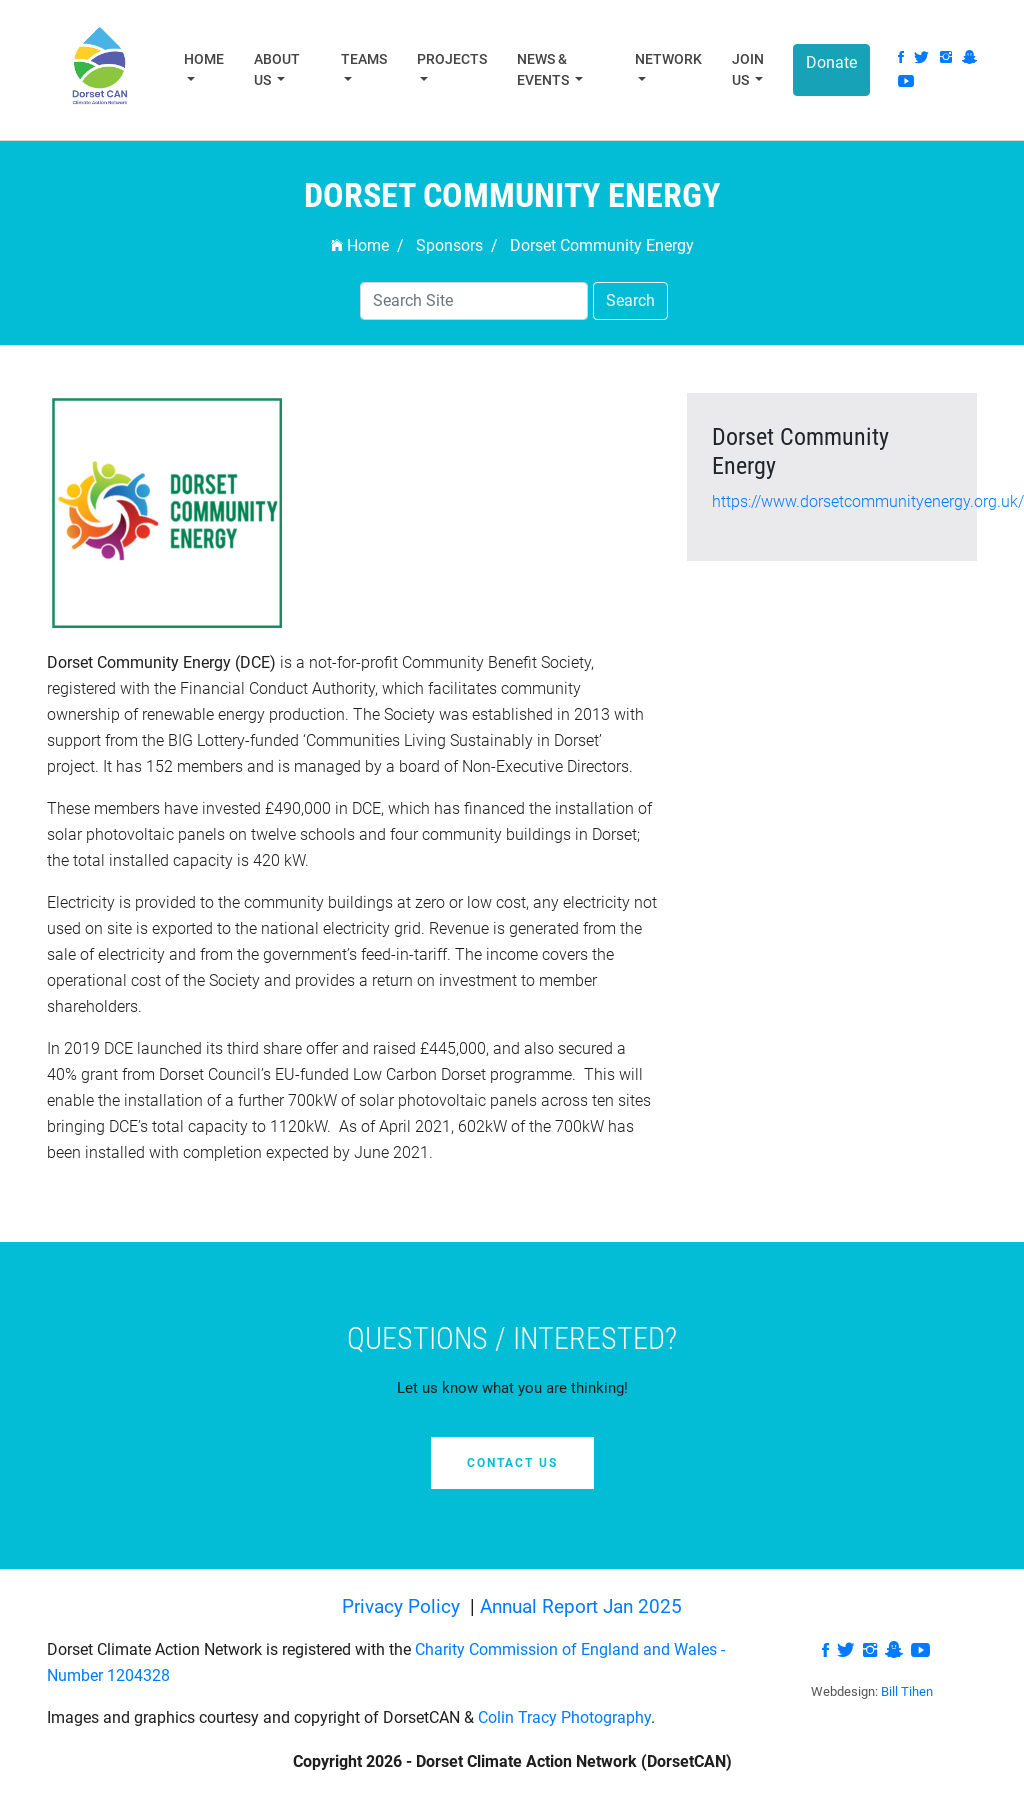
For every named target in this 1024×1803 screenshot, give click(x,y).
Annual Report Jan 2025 (581, 1606)
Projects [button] (452, 59)
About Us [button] (277, 69)
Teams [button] (364, 59)
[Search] (474, 301)
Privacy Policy (403, 1606)
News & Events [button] (544, 69)
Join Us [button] (748, 69)
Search (630, 300)
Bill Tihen (907, 1691)
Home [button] (204, 59)
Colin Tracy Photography (564, 1717)
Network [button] (668, 59)
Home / (367, 245)
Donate (831, 62)
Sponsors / (457, 245)
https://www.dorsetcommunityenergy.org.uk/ (868, 501)
